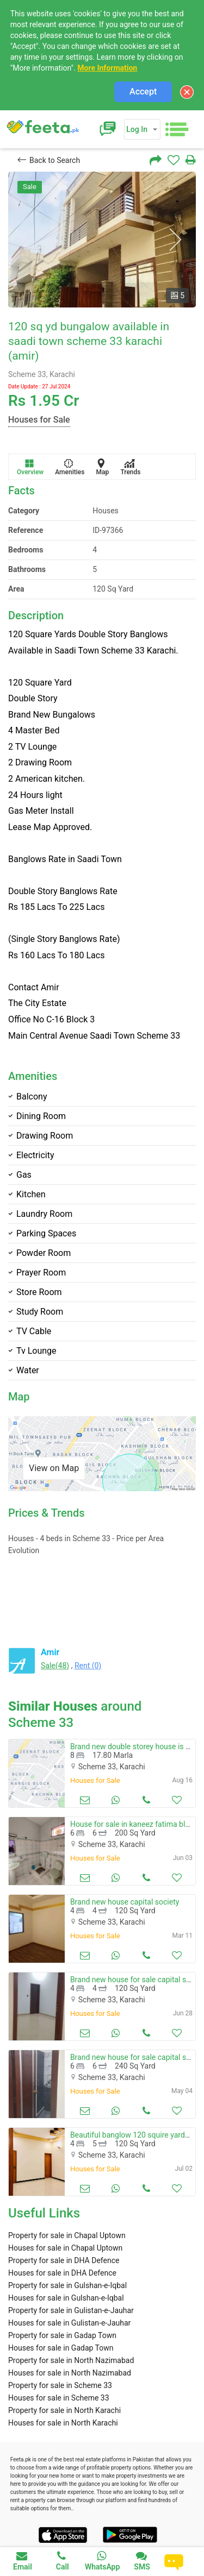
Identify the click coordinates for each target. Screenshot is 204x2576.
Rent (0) (88, 1665)
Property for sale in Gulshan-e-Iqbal (67, 2285)
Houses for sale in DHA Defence (62, 2273)
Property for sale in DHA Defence (63, 2260)
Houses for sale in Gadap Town (61, 2347)
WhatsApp (102, 2560)
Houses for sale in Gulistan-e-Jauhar (69, 2323)
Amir (50, 1652)
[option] (102, 239)
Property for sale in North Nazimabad (71, 2360)
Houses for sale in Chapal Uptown (65, 2248)
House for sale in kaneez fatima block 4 (136, 1824)
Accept (143, 91)
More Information (107, 68)
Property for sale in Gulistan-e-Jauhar (71, 2310)
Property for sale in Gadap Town (62, 2335)
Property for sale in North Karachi (64, 2410)
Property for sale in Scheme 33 (60, 2385)
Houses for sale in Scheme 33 (58, 2397)
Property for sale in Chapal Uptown (67, 2235)
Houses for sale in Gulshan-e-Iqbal (66, 2298)
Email (22, 2560)
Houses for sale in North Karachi (63, 2422)
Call (62, 2560)
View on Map (54, 1468)
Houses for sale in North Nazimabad (69, 2372)
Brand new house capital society (124, 1902)
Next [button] (175, 240)
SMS (142, 2560)
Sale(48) (55, 1665)
